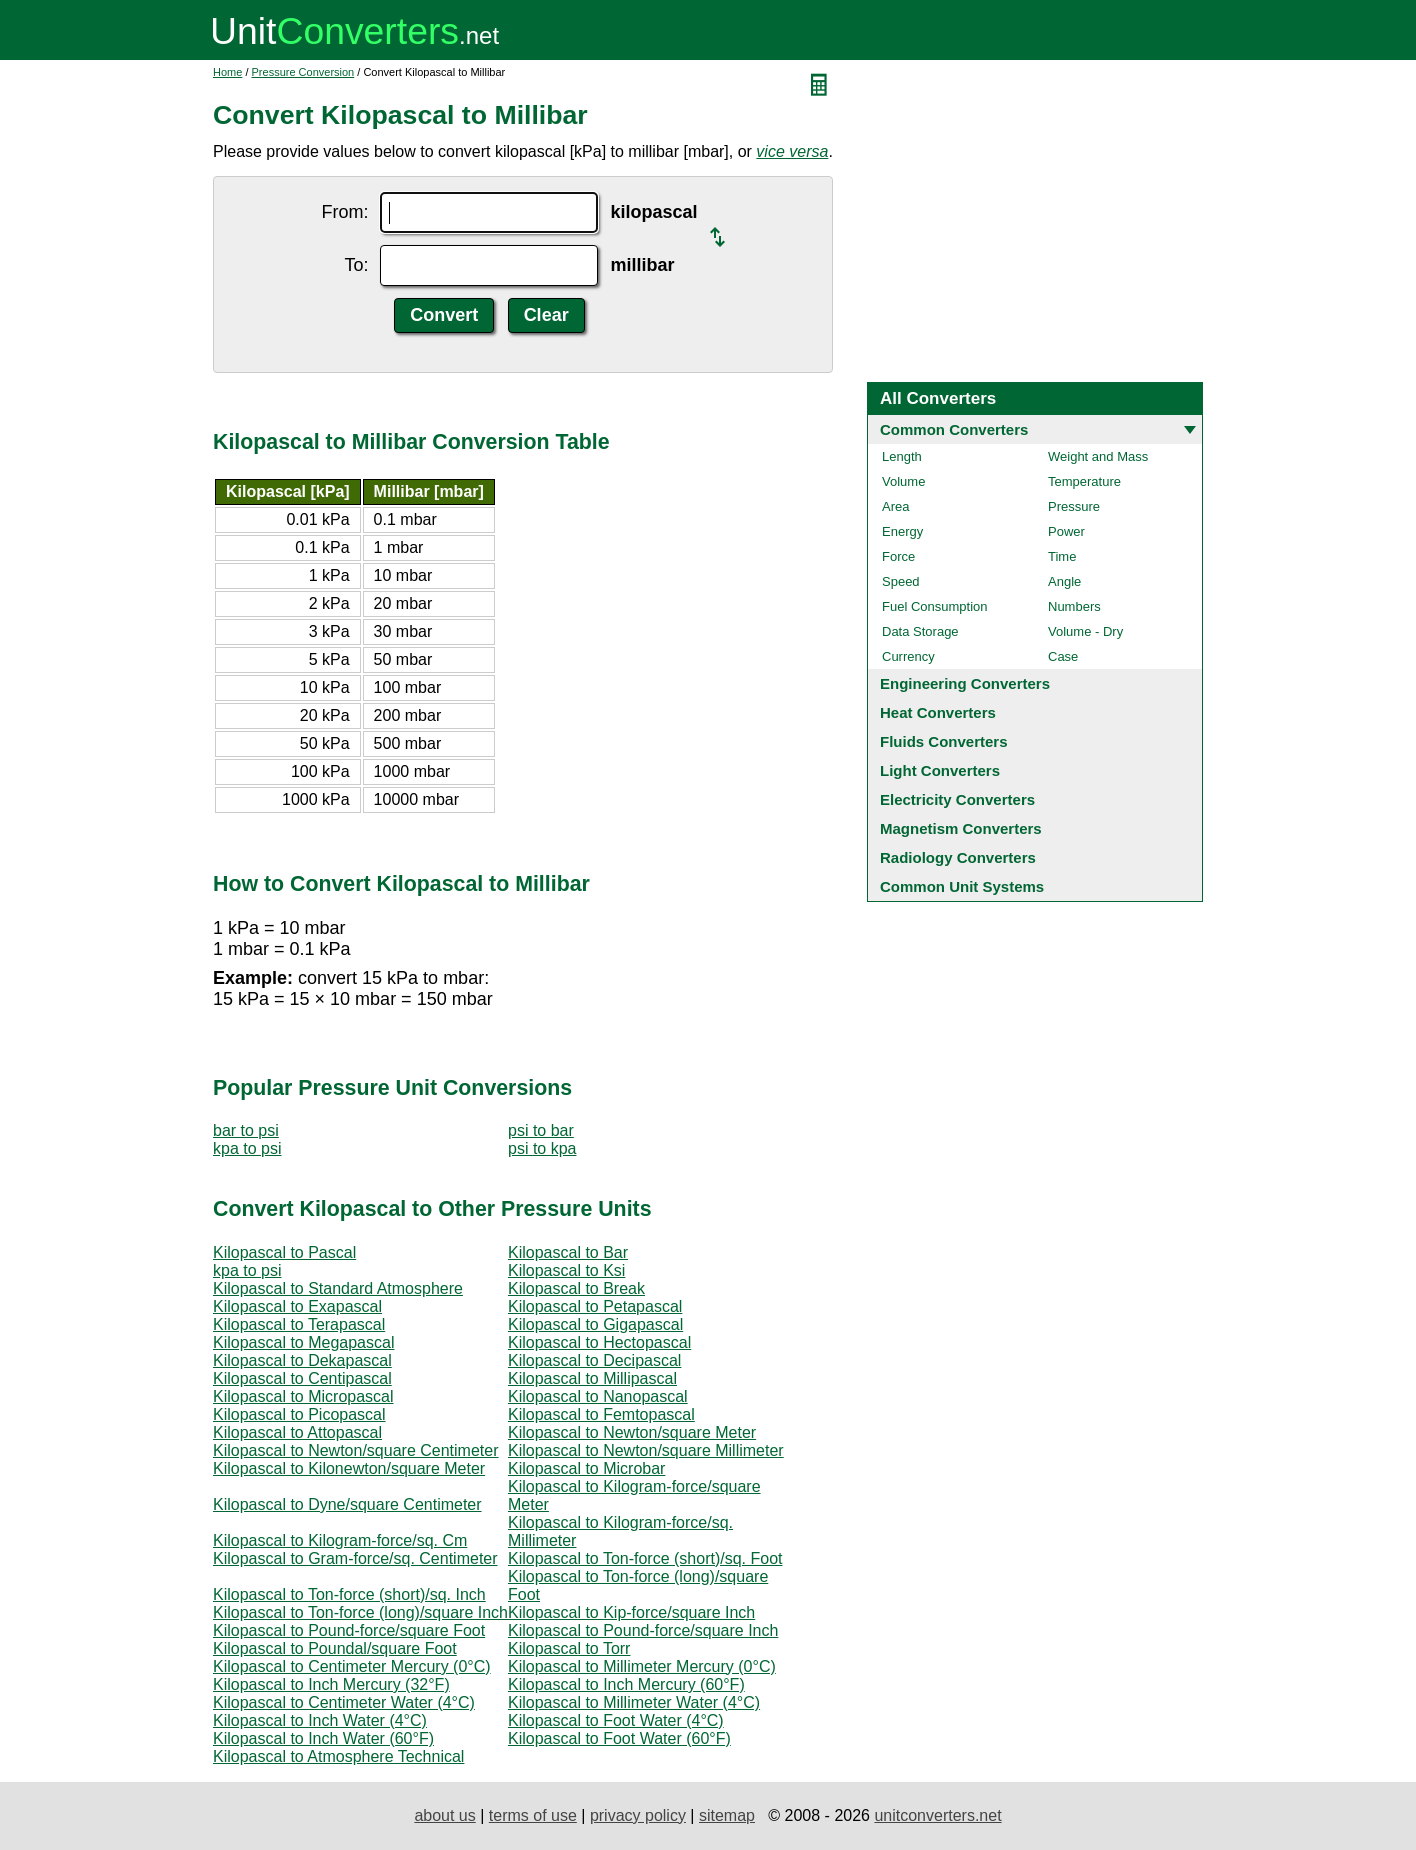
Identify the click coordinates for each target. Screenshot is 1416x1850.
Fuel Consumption (935, 606)
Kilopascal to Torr (569, 1648)
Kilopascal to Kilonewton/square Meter (349, 1468)
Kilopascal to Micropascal (303, 1396)
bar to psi (246, 1130)
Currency (908, 656)
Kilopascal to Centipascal (302, 1378)
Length (902, 456)
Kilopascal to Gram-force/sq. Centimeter (355, 1558)
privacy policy (638, 1815)
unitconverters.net (937, 1815)
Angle (1064, 581)
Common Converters (954, 429)
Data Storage (920, 631)
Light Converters (940, 770)
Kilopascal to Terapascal (299, 1324)
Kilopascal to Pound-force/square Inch (643, 1630)
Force (898, 556)
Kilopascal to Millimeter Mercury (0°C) (642, 1666)
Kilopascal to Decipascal (594, 1360)
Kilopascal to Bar (568, 1252)
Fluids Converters (944, 741)
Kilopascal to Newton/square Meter (632, 1432)
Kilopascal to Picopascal (299, 1414)
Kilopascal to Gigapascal (595, 1324)
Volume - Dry (1085, 631)
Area (895, 506)
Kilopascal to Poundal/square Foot (335, 1648)
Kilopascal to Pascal (284, 1252)
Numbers (1074, 606)
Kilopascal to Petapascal (595, 1306)
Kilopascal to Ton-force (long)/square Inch (360, 1612)
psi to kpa (542, 1148)
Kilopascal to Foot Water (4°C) (616, 1720)
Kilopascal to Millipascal (592, 1378)
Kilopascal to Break (576, 1288)
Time (1062, 556)
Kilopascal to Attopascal (297, 1432)
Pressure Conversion (303, 72)
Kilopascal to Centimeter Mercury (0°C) (352, 1666)
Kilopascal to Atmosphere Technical (338, 1756)
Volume (903, 481)
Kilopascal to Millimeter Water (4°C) (634, 1702)
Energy (902, 531)
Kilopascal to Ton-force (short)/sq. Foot (645, 1558)
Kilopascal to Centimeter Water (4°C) (344, 1702)
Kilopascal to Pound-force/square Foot (349, 1630)
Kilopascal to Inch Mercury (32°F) (331, 1684)
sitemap (727, 1815)
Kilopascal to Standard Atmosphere (338, 1288)
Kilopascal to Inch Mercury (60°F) (626, 1684)
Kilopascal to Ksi (566, 1270)
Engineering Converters (965, 683)
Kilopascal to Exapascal (297, 1306)
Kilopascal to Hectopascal (599, 1342)
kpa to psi (247, 1148)
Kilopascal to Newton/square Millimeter (646, 1450)
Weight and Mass (1098, 456)
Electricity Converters (957, 799)
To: (356, 265)
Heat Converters (938, 712)
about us (444, 1815)
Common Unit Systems (962, 886)
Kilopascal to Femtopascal (601, 1414)
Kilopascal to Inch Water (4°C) (320, 1720)
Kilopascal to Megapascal (303, 1342)
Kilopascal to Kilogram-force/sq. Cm (340, 1540)
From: (344, 212)
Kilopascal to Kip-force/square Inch (631, 1612)
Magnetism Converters (961, 828)
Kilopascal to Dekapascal (302, 1360)
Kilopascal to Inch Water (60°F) (323, 1738)
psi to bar (541, 1130)
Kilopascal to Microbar (586, 1468)
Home (227, 72)
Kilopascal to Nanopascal (598, 1396)
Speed (901, 581)
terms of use (533, 1815)
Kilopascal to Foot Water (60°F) (619, 1738)
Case (1063, 656)
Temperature (1084, 481)
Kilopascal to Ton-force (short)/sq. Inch (349, 1594)
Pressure (1074, 506)
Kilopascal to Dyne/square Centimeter (347, 1504)
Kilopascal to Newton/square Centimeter (355, 1450)
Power (1066, 531)
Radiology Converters (958, 857)
